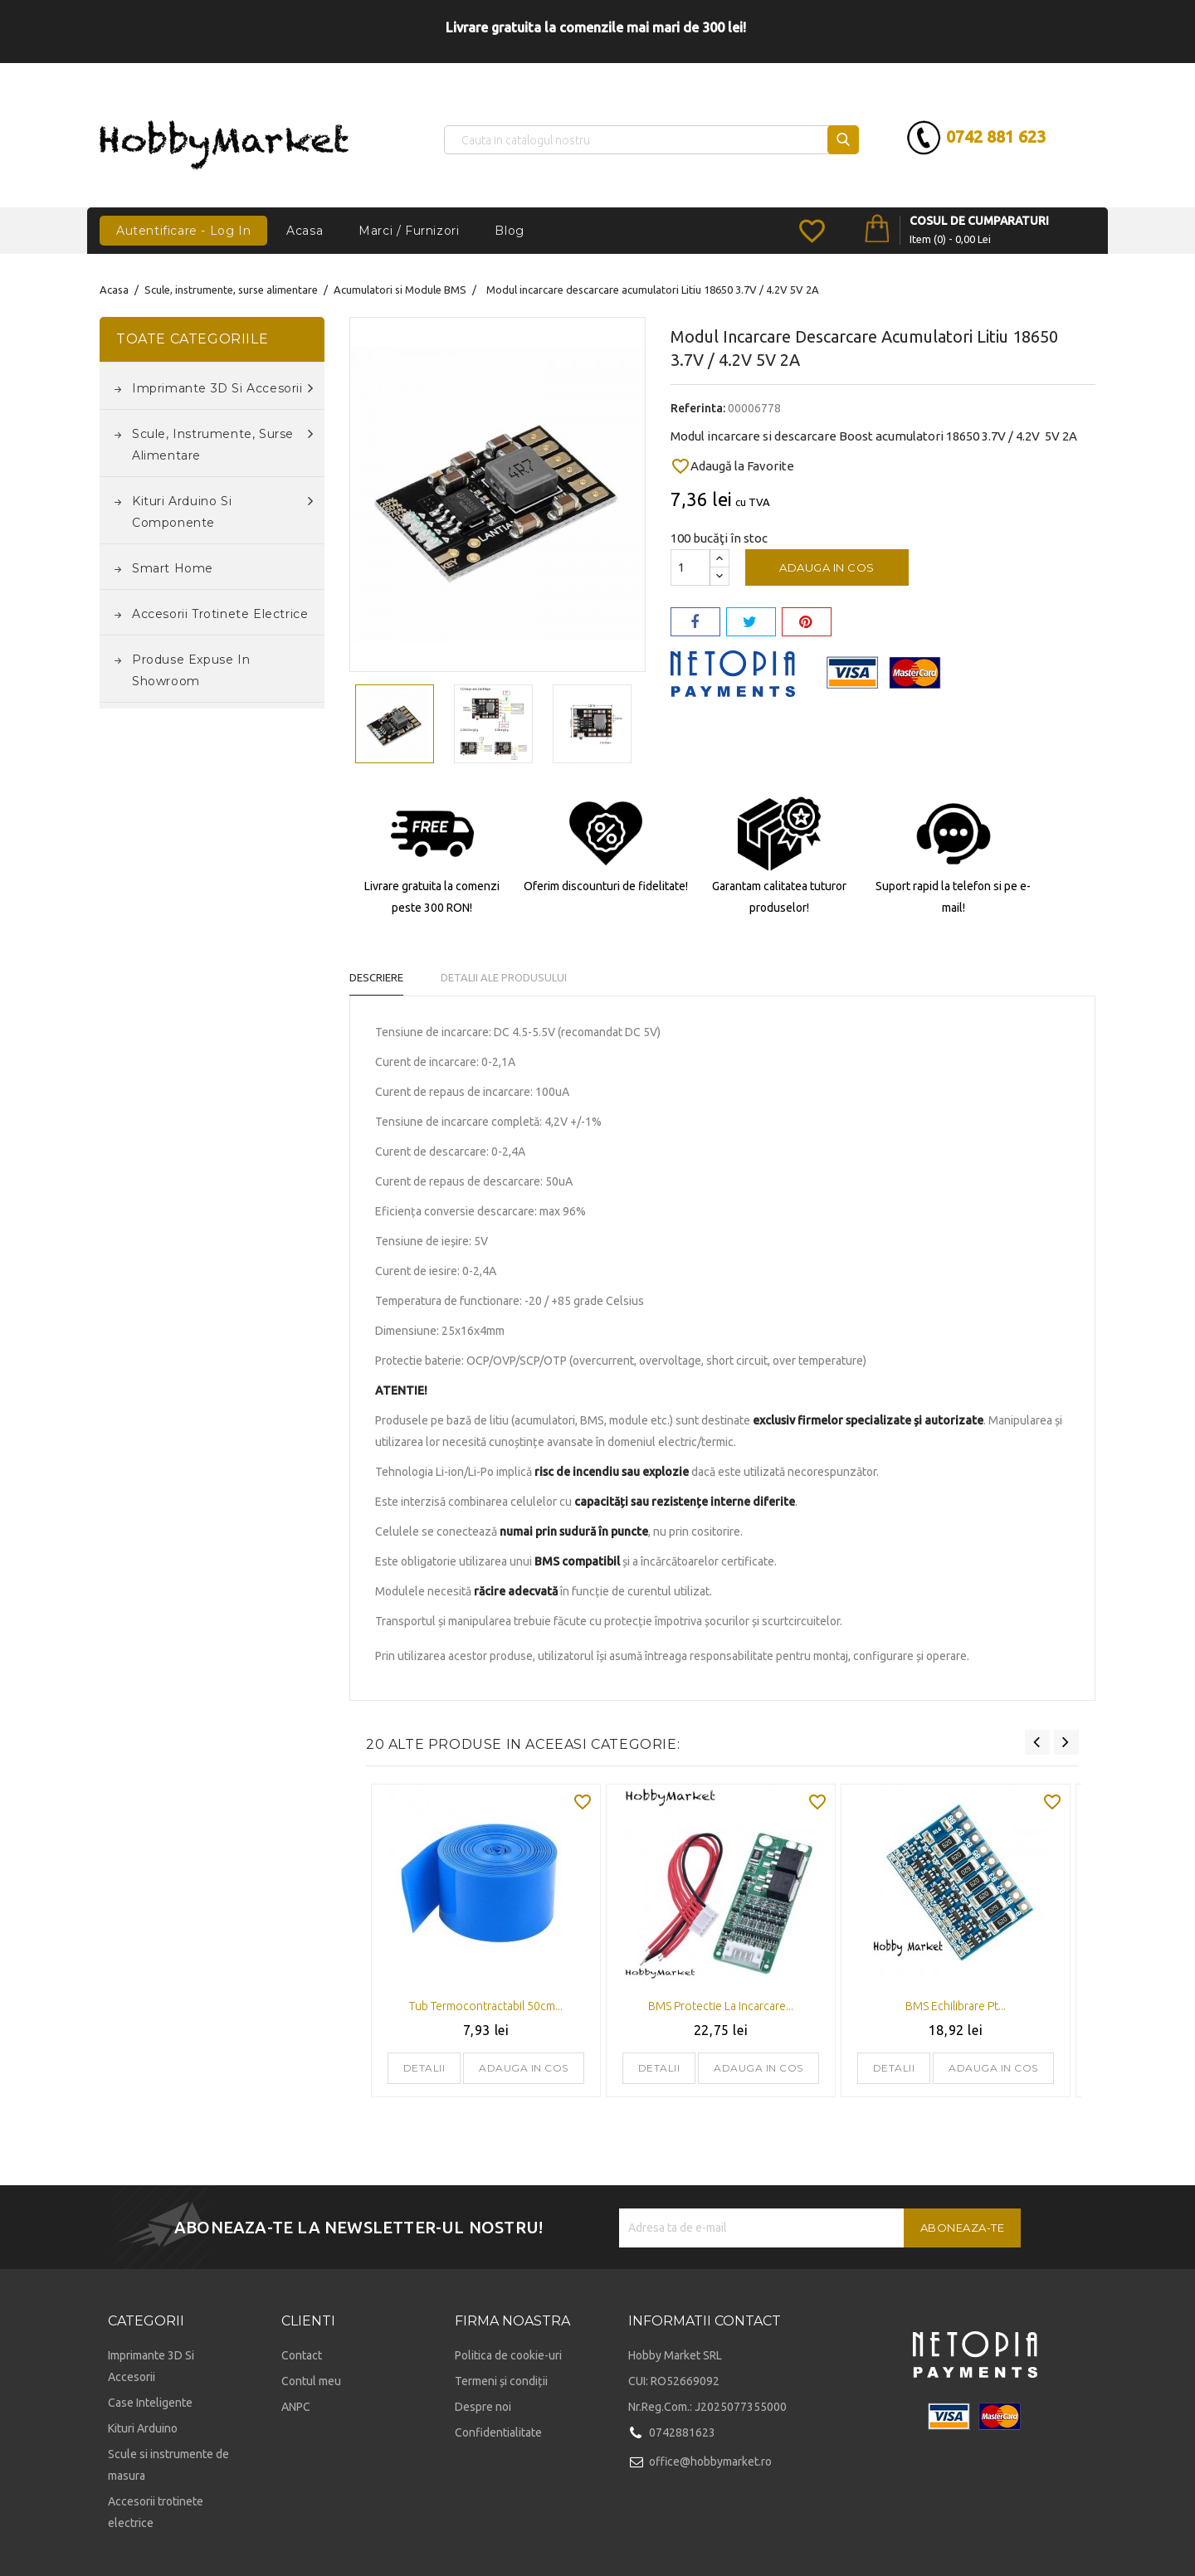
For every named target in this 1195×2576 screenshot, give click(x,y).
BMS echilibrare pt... (955, 2006)
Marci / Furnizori (408, 230)
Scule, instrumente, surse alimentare (223, 443)
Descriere (376, 977)
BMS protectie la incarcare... (720, 2006)
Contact (301, 2355)
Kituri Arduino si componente (223, 510)
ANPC (295, 2406)
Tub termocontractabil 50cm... (486, 2006)
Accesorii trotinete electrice (220, 613)
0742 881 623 (993, 136)
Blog (509, 230)
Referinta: (698, 408)
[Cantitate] (690, 567)
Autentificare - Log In (183, 230)
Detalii (424, 2068)
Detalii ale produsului (504, 977)
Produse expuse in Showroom (191, 670)
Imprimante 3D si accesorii (223, 388)
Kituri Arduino (143, 2428)
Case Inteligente (150, 2402)
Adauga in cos (827, 567)
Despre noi (483, 2406)
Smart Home (172, 568)
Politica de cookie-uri (508, 2355)
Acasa (304, 230)
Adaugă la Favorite (732, 466)
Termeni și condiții (501, 2381)
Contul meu (311, 2381)
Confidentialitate (498, 2432)
